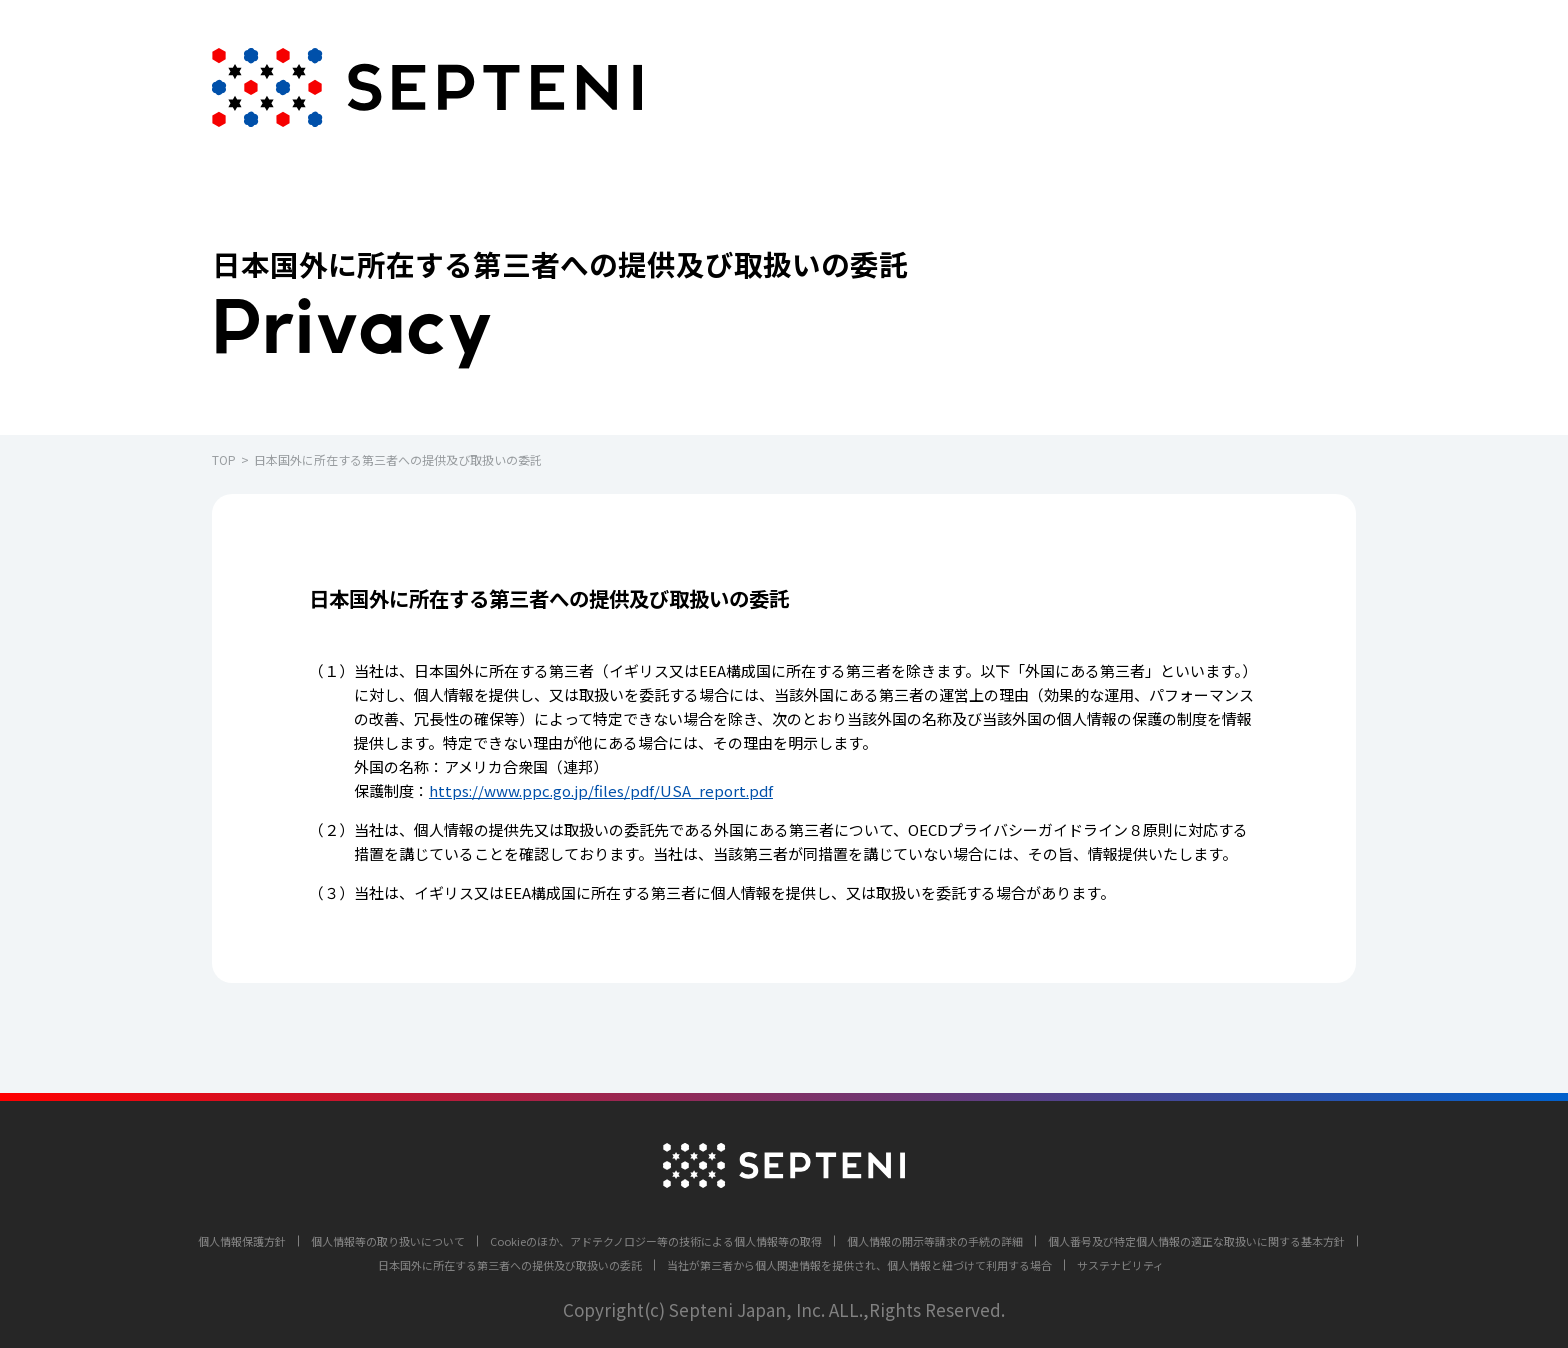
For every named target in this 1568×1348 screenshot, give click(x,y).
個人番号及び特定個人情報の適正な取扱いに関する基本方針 (1196, 1241)
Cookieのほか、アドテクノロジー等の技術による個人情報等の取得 (656, 1241)
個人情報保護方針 (242, 1241)
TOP (224, 459)
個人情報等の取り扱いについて (388, 1241)
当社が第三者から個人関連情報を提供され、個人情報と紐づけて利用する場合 (859, 1265)
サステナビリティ (1120, 1265)
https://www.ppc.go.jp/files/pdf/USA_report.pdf (601, 790)
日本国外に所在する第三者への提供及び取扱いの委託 (510, 1265)
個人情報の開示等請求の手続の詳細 (935, 1241)
